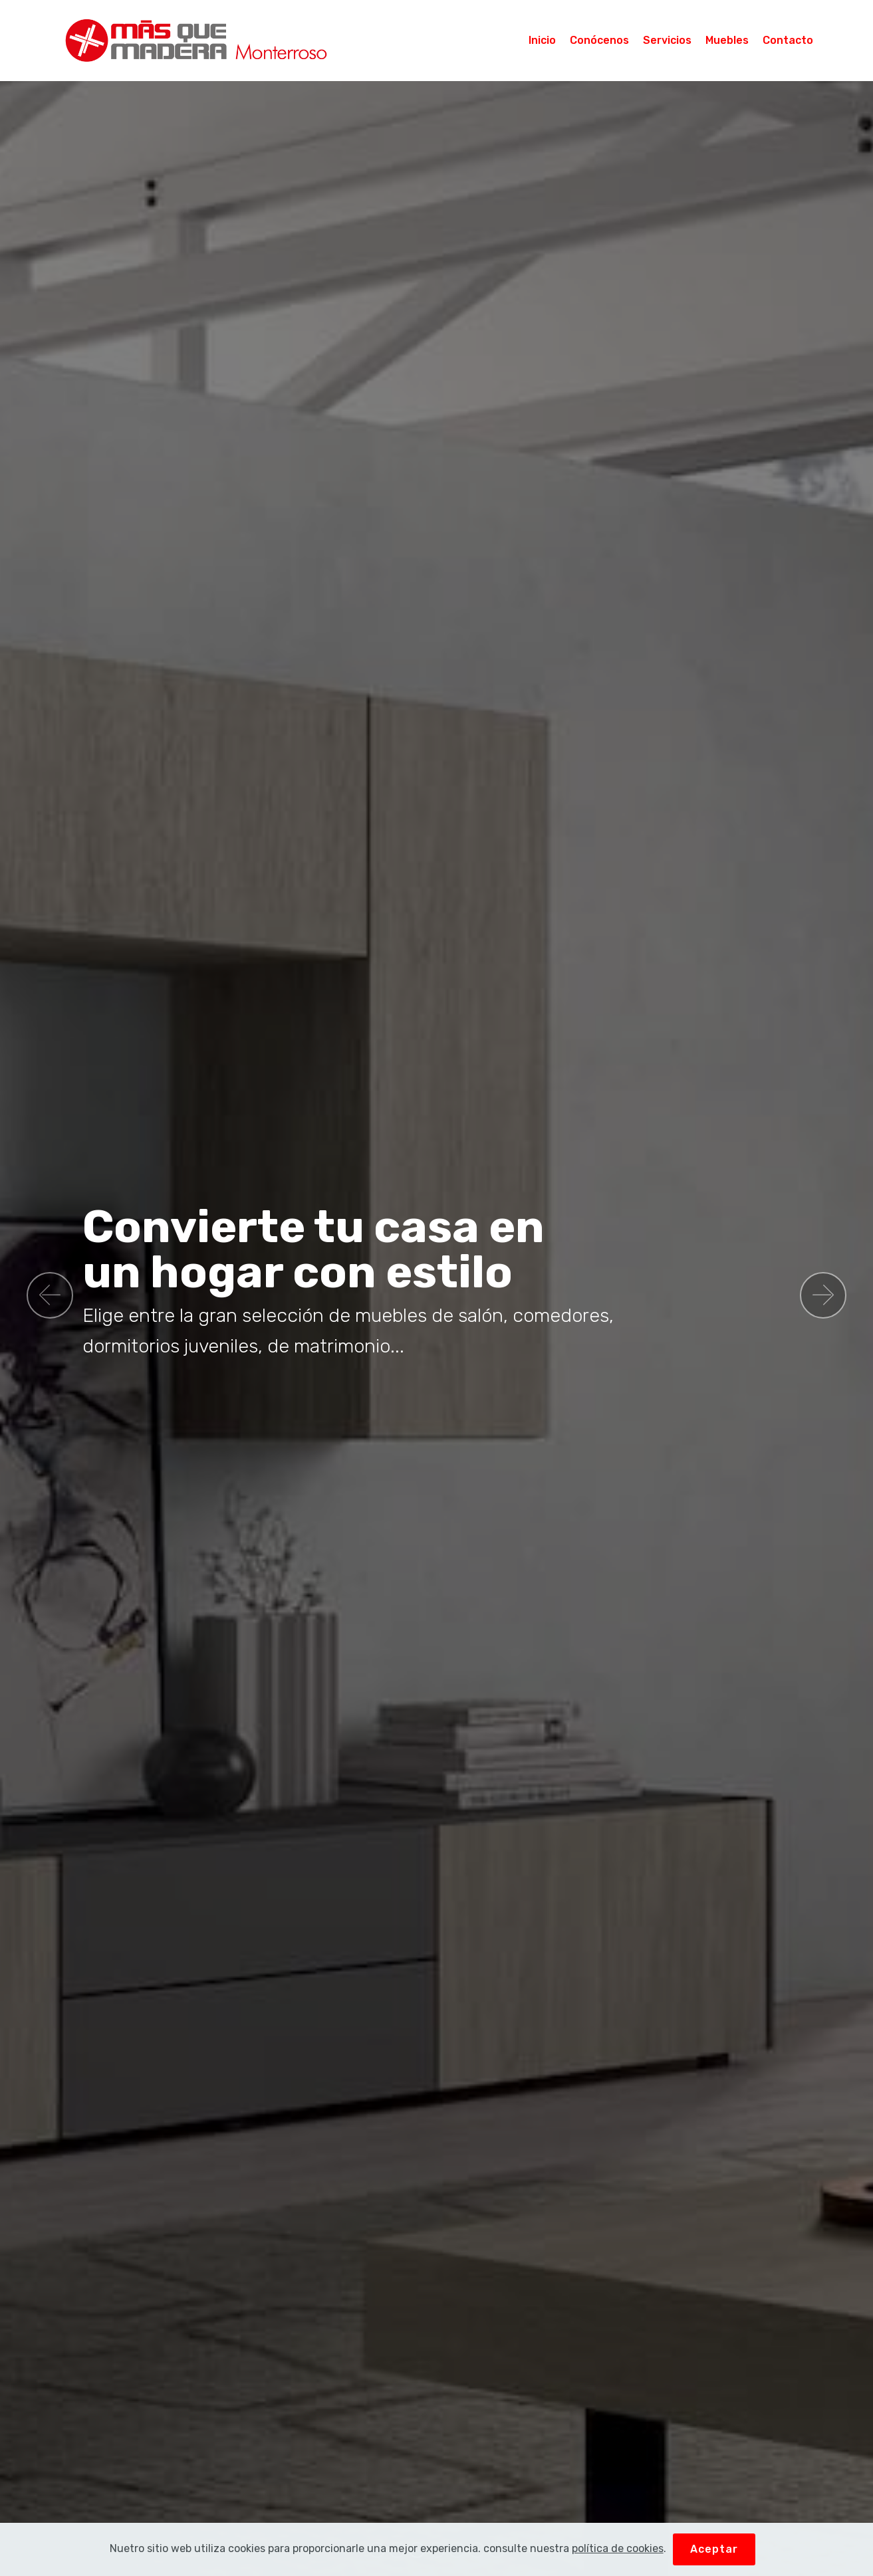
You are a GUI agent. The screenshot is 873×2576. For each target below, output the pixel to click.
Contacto (788, 40)
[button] (50, 1295)
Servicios (667, 40)
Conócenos (599, 40)
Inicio (542, 40)
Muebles (727, 40)
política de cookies (618, 2548)
